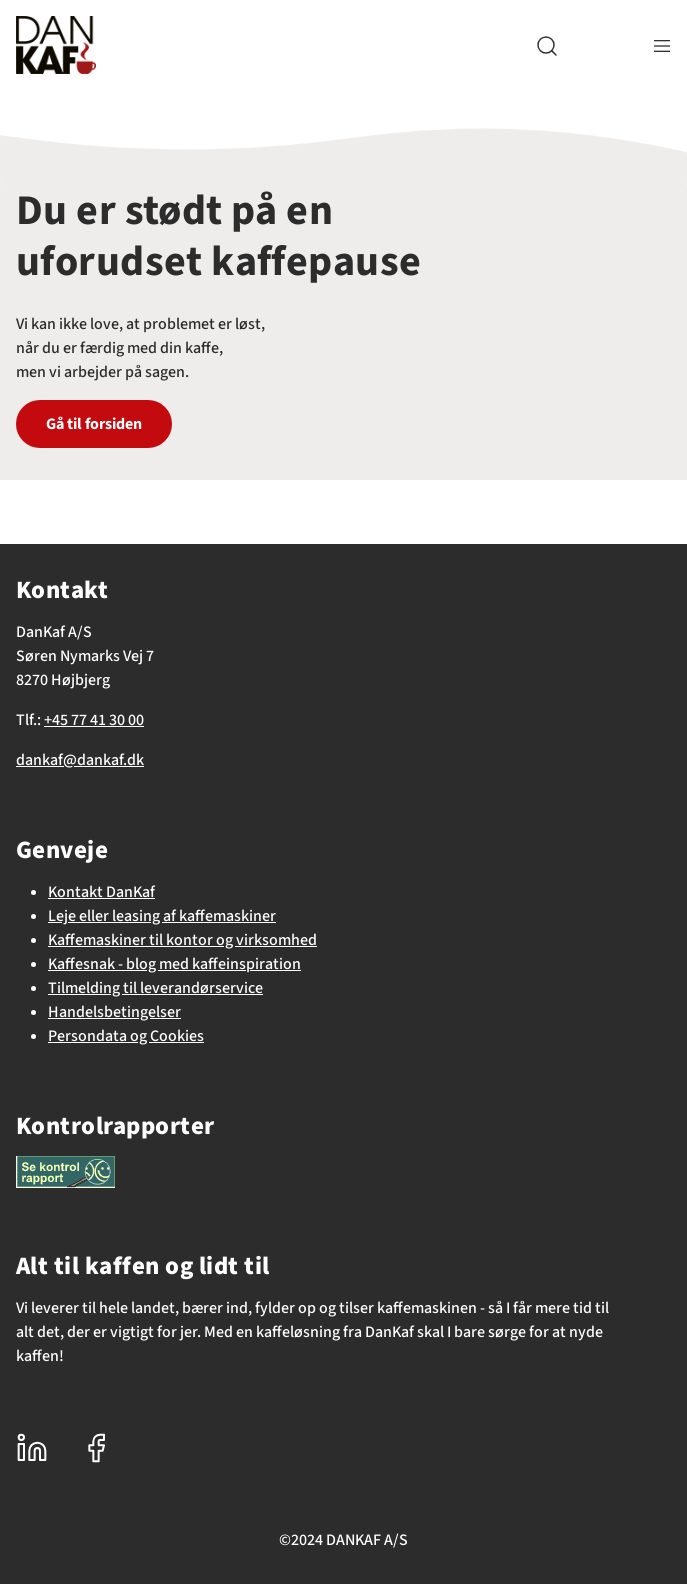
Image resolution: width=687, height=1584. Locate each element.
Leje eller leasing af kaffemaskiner (162, 916)
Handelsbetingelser (114, 1012)
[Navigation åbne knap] (662, 45)
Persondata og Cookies (126, 1036)
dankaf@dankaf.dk (80, 760)
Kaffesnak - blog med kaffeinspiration (174, 964)
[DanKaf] (56, 45)
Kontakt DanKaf (101, 892)
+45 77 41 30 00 (94, 720)
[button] (547, 45)
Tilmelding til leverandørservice (155, 988)
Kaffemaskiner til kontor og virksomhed (182, 940)
